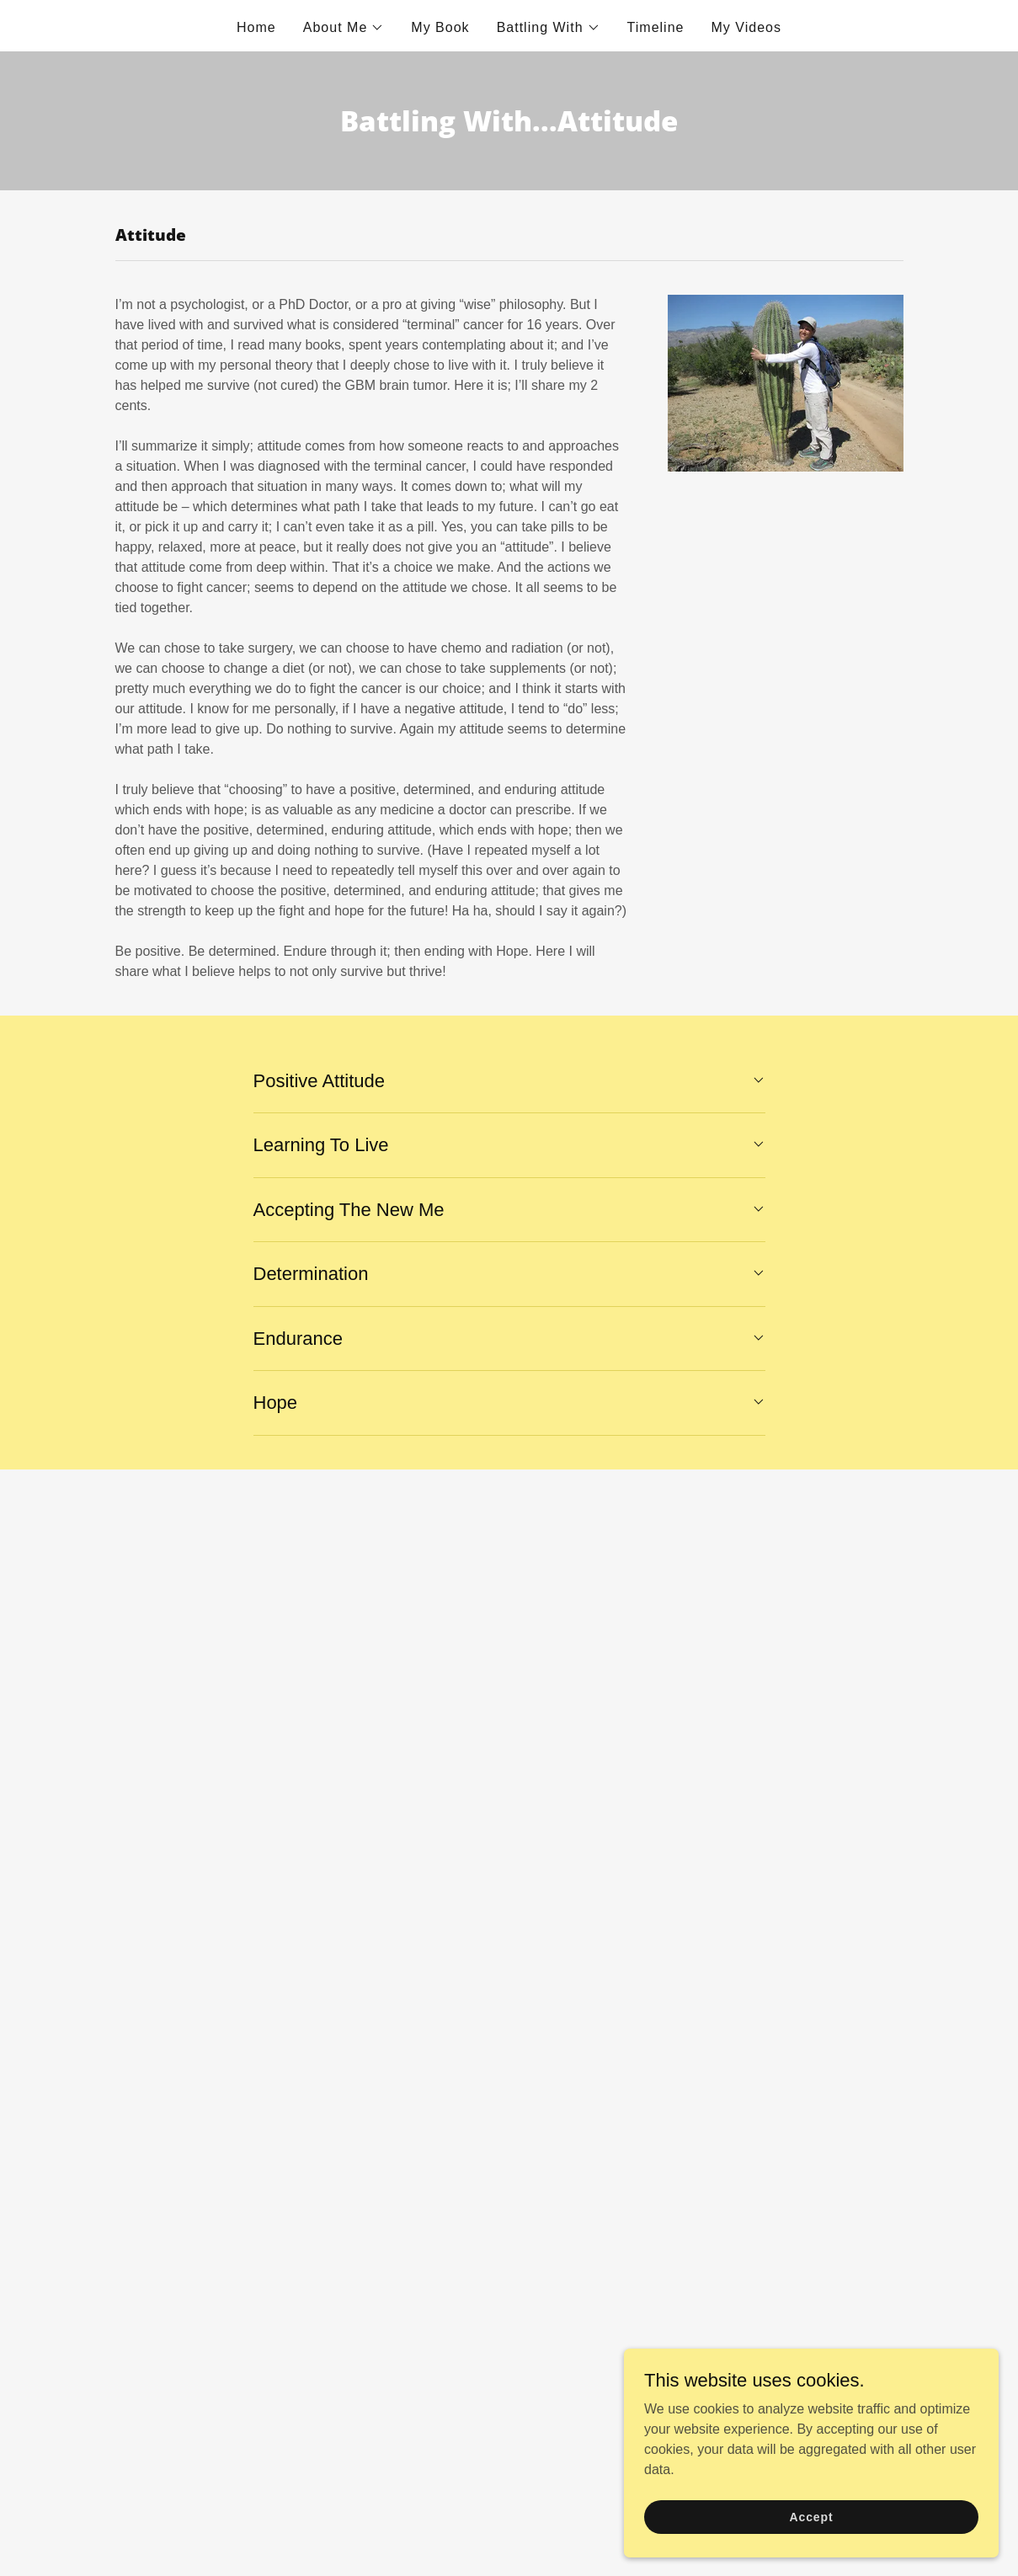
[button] (344, 28)
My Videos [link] (746, 27)
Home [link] (256, 27)
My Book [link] (440, 27)
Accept (829, 2515)
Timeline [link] (656, 27)
